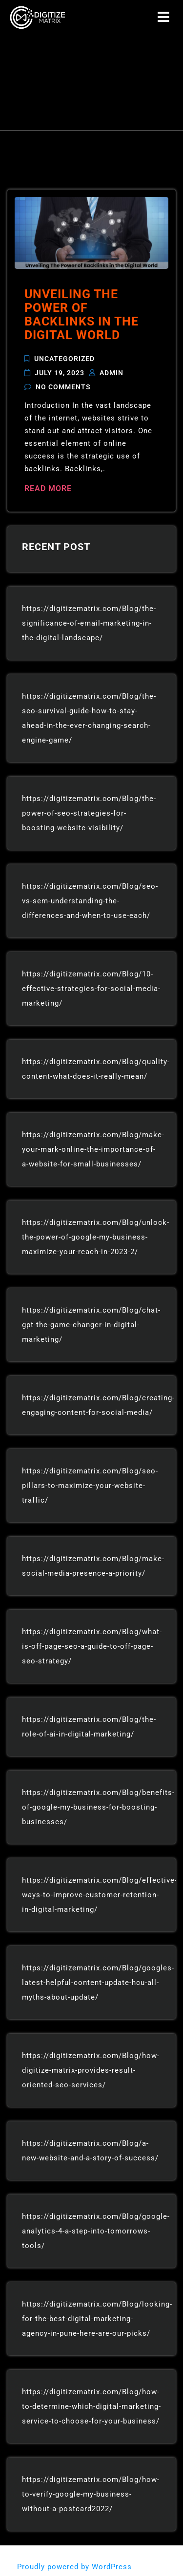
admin (111, 373)
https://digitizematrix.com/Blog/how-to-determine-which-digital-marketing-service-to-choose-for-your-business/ (91, 2406)
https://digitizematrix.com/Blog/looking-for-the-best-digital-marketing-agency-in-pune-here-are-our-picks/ (97, 2319)
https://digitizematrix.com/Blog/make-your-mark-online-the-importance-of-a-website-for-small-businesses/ (93, 1149)
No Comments (63, 386)
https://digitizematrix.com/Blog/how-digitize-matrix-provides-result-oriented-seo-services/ (91, 2070)
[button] (164, 17)
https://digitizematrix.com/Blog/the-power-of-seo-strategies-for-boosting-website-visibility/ (89, 813)
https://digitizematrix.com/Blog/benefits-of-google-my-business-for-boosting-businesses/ (98, 1807)
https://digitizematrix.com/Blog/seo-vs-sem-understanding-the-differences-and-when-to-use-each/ (90, 901)
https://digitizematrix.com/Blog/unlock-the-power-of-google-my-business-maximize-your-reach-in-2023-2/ (95, 1237)
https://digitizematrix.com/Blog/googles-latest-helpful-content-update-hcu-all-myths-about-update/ (98, 1983)
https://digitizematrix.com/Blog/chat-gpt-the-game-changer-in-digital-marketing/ (91, 1325)
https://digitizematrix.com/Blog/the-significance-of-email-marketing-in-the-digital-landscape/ (89, 623)
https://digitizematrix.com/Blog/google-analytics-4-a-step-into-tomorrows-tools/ (96, 2231)
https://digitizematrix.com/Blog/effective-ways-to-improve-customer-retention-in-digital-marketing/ (99, 1895)
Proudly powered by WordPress (75, 2566)
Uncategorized (64, 359)
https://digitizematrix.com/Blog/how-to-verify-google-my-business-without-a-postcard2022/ (91, 2494)
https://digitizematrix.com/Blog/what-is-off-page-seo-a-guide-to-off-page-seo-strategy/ (92, 1646)
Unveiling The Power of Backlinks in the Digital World (81, 314)
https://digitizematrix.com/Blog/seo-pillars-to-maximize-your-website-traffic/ (90, 1486)
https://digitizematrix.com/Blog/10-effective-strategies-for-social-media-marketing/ (91, 989)
